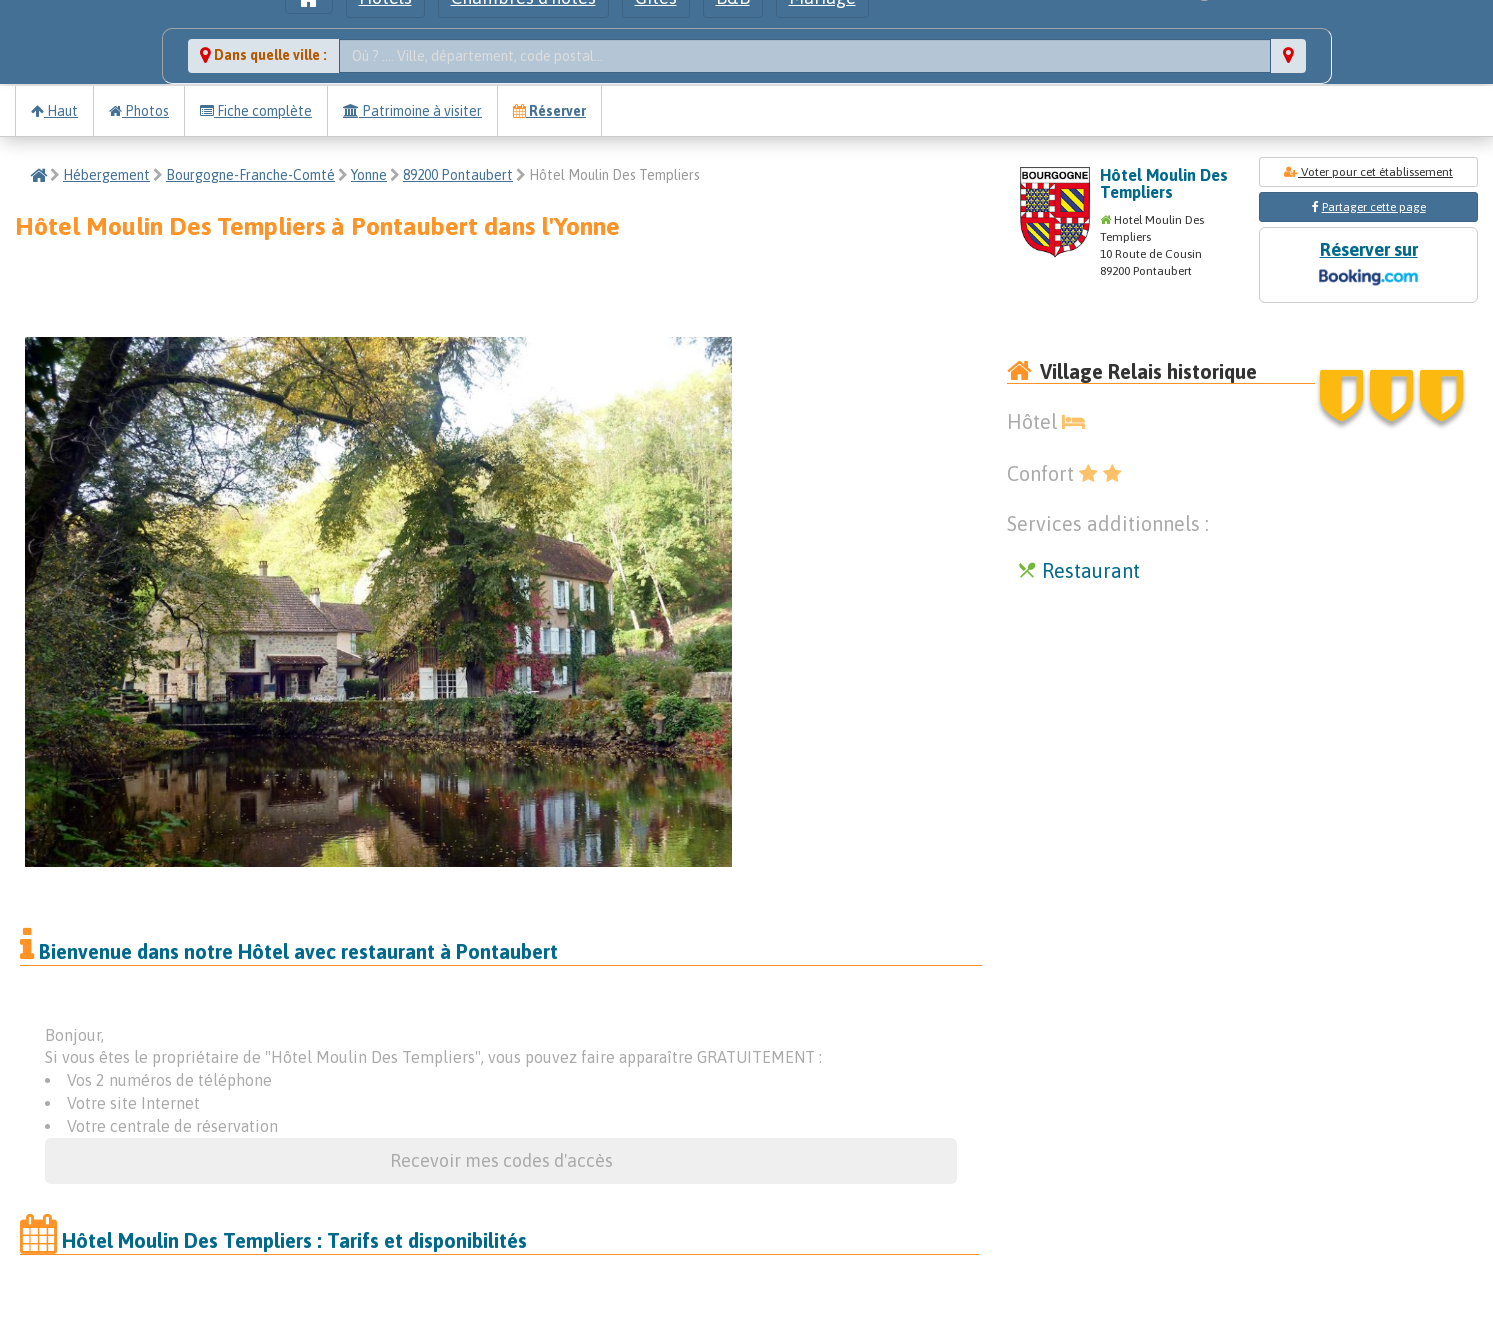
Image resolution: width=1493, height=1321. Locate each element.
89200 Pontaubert (458, 175)
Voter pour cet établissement (1368, 172)
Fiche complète (256, 111)
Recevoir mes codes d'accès (501, 1160)
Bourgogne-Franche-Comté (250, 175)
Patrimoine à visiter (412, 111)
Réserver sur (1368, 265)
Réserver (549, 111)
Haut (54, 111)
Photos (139, 111)
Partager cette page (1374, 207)
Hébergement (106, 175)
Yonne (369, 175)
